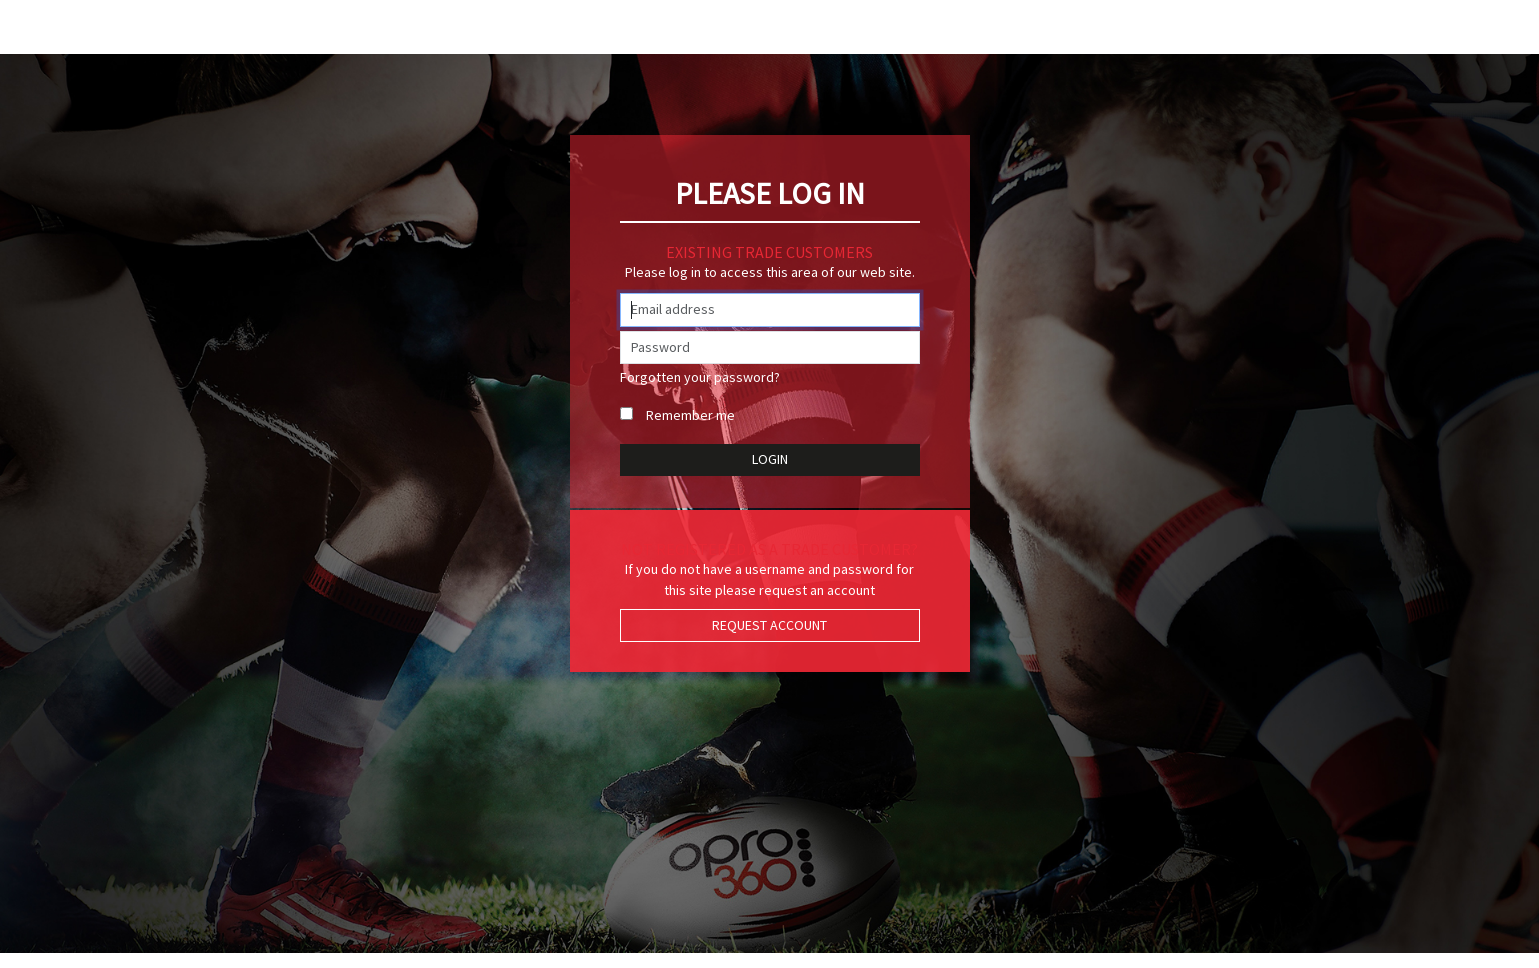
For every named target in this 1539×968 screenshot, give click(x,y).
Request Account (769, 625)
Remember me (690, 415)
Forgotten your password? (700, 377)
